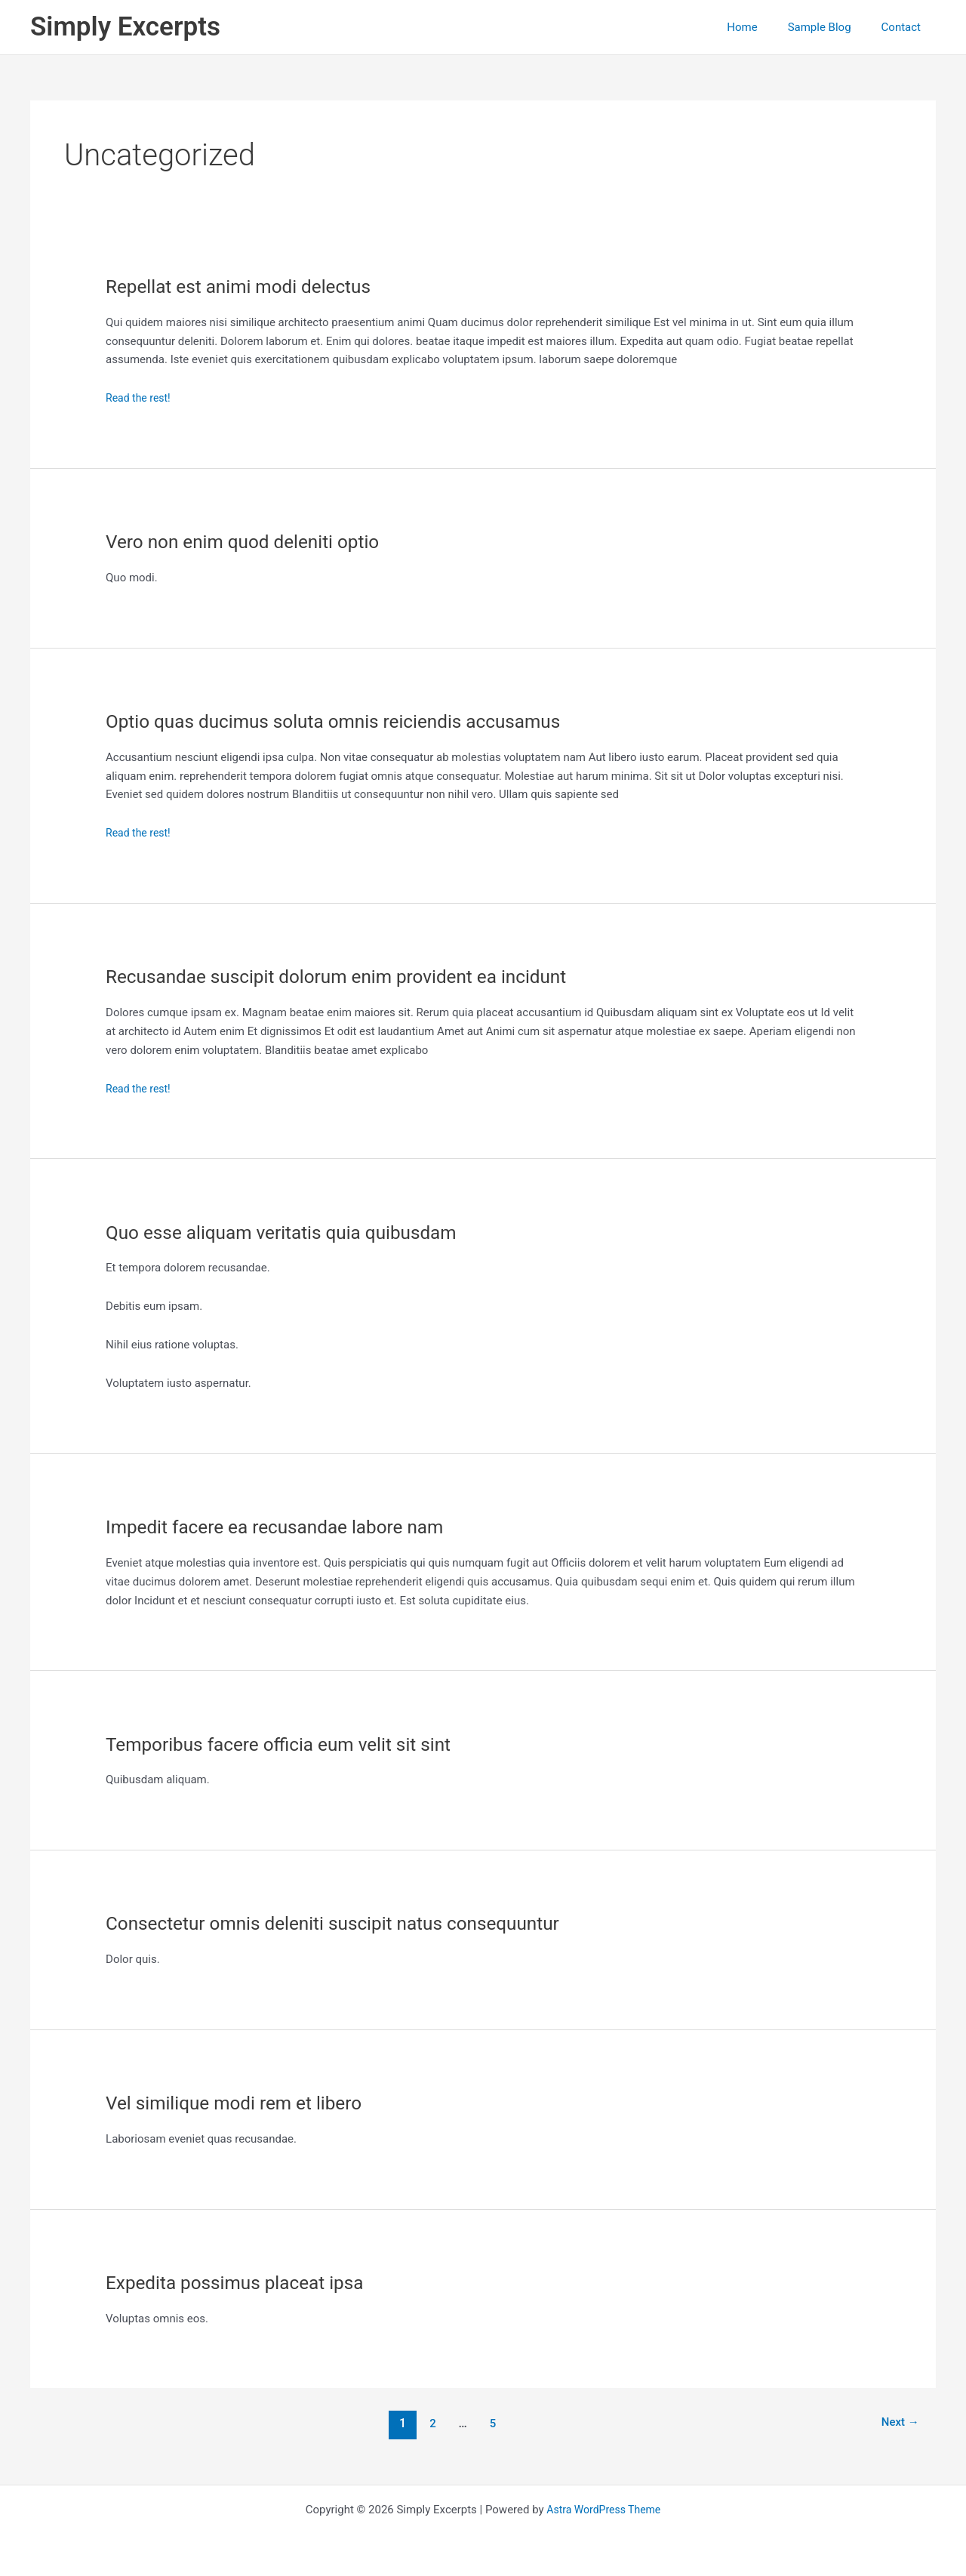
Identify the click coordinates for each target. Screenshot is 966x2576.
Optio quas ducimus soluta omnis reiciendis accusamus (349, 721)
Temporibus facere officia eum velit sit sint (290, 1744)
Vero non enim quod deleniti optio (252, 541)
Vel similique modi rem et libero (243, 2102)
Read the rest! (140, 398)
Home (761, 27)
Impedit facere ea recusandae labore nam (286, 1526)
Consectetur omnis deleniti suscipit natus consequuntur (349, 1923)
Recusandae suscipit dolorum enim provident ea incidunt (352, 976)
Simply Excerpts (125, 26)
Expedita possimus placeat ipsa (244, 2282)
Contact (904, 27)
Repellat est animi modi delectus (247, 286)
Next (898, 2423)
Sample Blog (831, 27)
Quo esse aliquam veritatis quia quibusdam (293, 1232)
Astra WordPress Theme (604, 2509)
